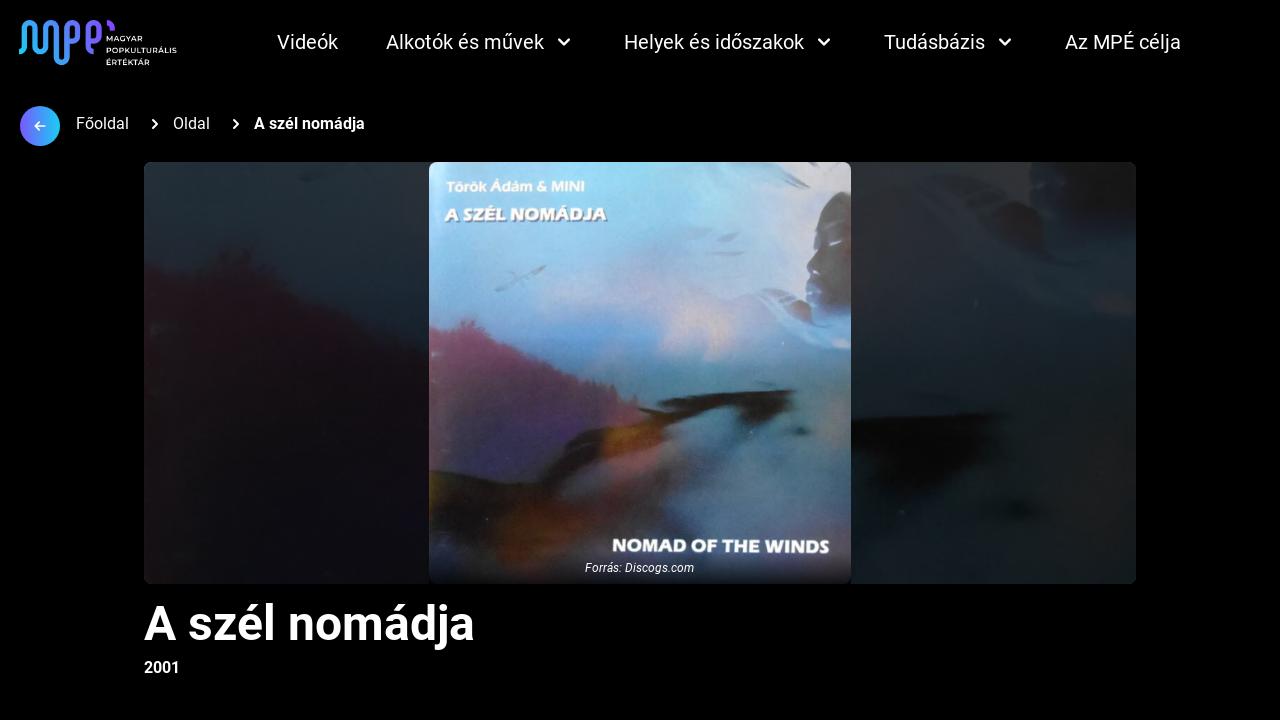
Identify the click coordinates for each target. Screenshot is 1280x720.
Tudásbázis (950, 42)
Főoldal (102, 123)
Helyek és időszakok (730, 42)
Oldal (191, 123)
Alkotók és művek (481, 42)
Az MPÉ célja (1123, 42)
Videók (307, 42)
